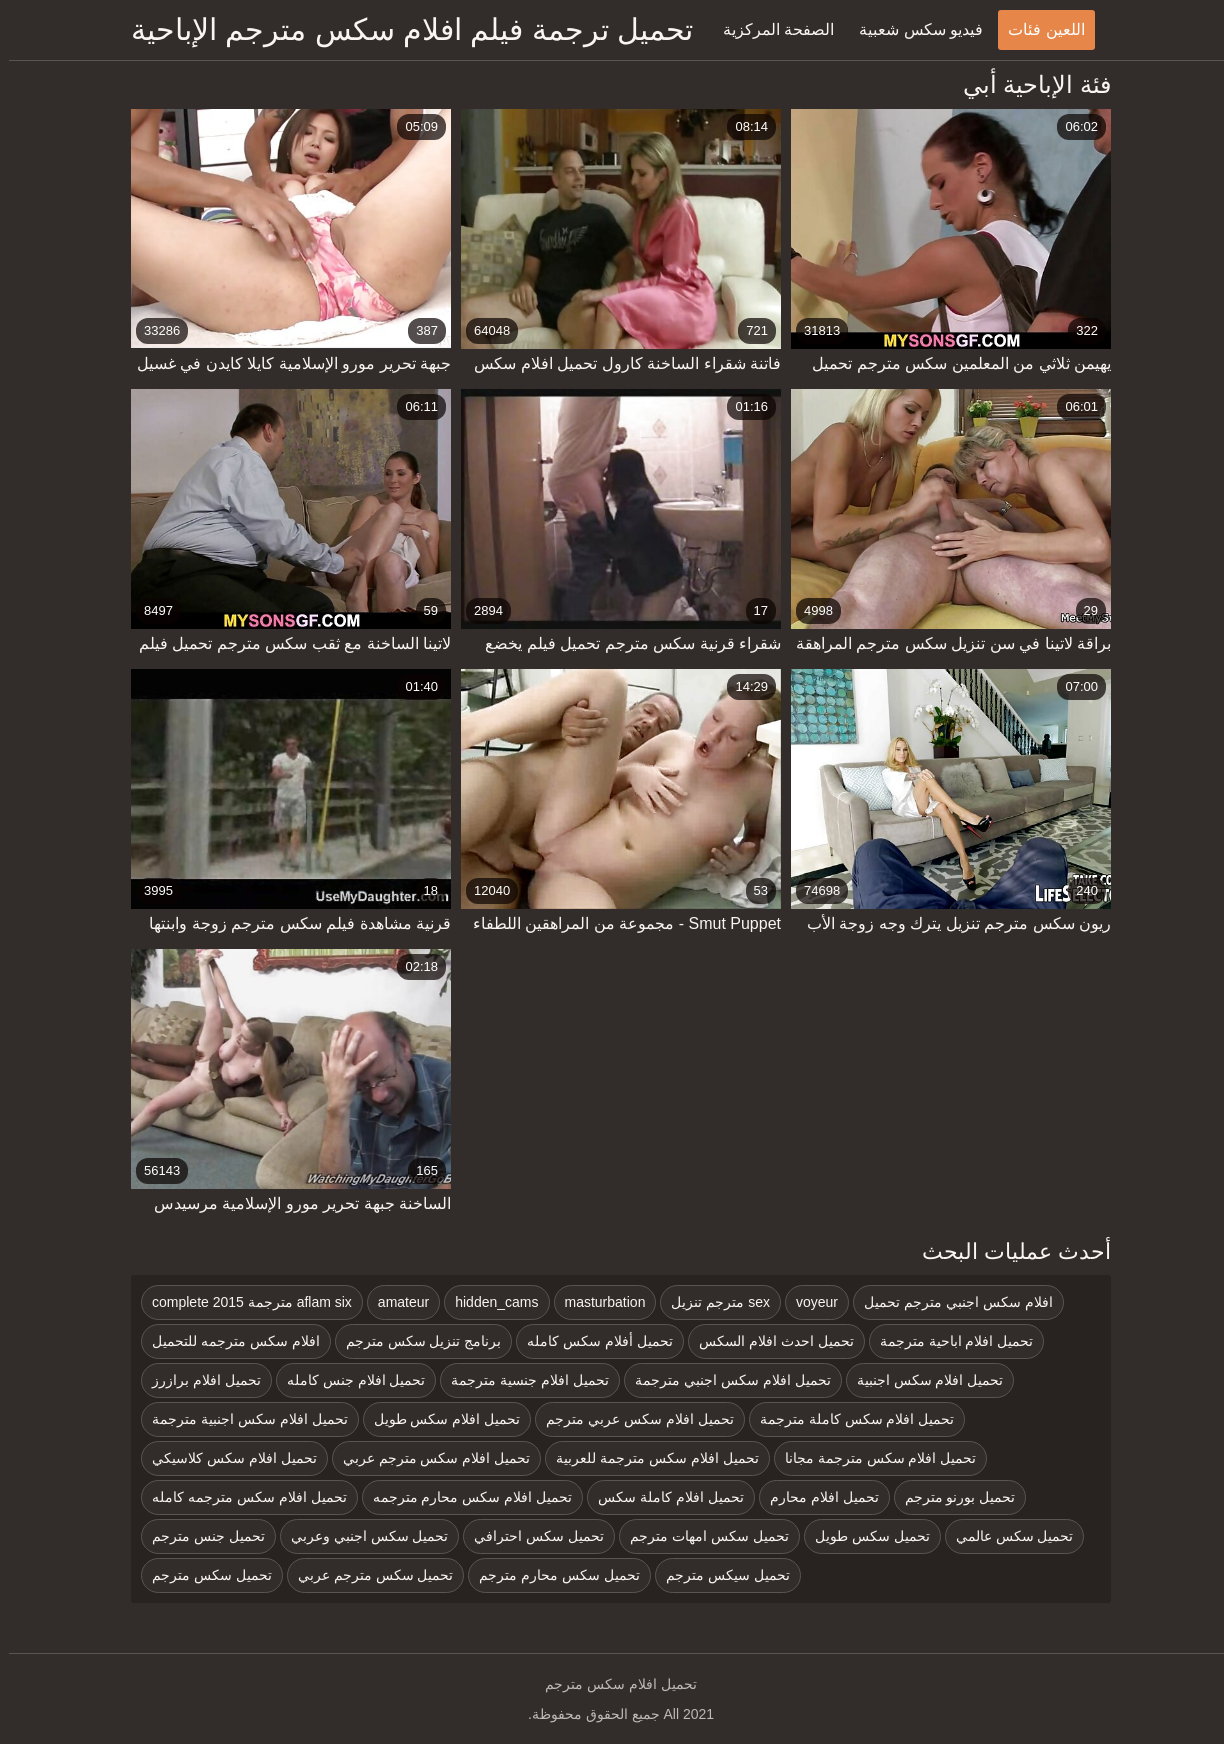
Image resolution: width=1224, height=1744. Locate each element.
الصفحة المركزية (769, 29)
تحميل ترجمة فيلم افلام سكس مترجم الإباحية (403, 29)
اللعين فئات (1037, 29)
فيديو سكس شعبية (912, 29)
